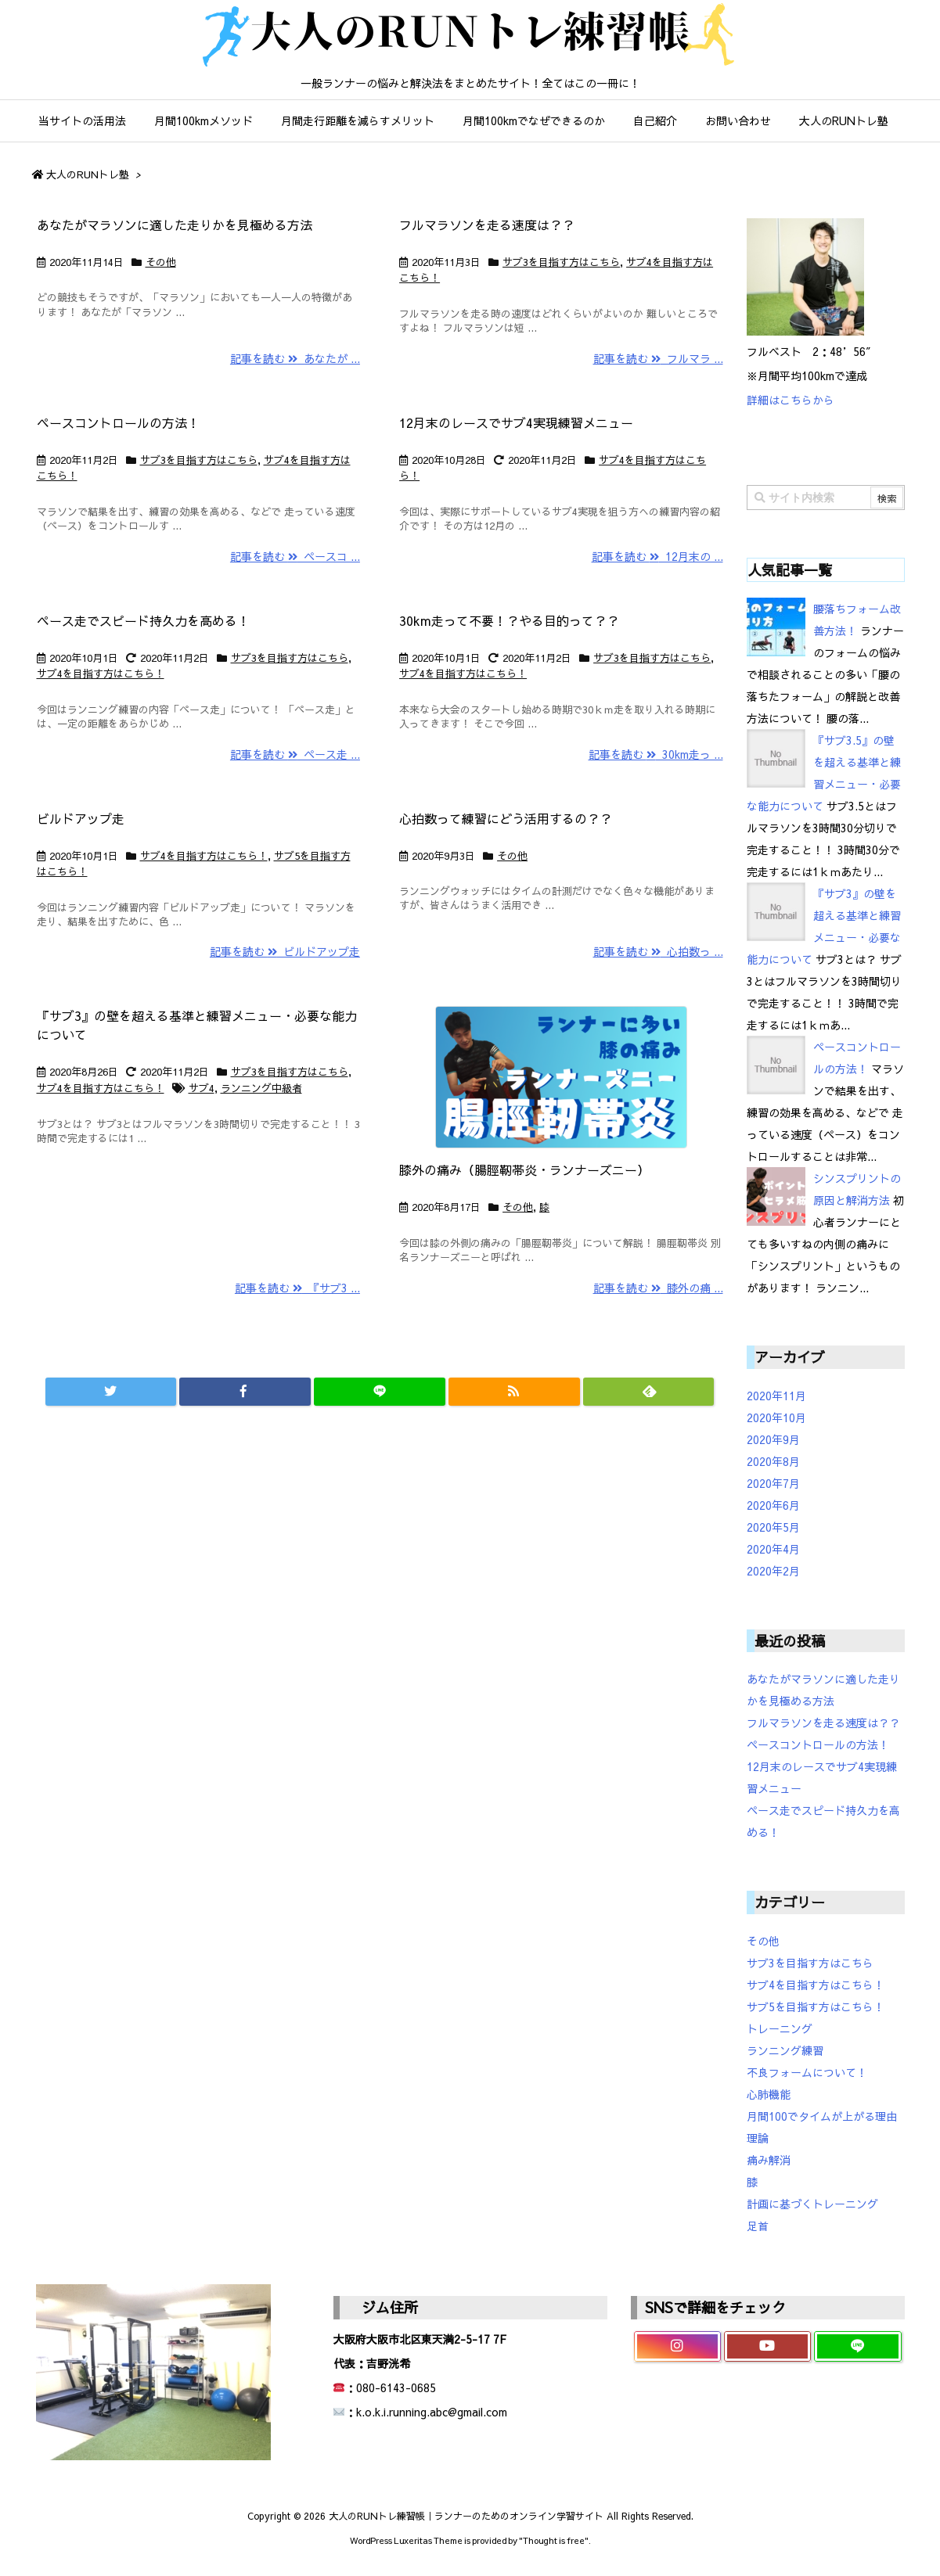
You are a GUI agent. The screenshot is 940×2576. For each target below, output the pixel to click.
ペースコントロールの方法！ (118, 422)
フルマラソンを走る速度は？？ (486, 224)
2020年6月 (773, 1505)
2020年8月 (773, 1461)
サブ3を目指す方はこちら (561, 262)
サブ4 (201, 1088)
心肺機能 (769, 2094)
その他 (161, 262)
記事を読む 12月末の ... (657, 556)
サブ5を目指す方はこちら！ (815, 2006)
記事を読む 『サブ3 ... (297, 1287)
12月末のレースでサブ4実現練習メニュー (516, 422)
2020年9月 (773, 1439)
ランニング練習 (785, 2050)
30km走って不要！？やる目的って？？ (509, 620)
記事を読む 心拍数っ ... (658, 951)
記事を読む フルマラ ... (658, 358)
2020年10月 (776, 1417)
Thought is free (554, 2540)
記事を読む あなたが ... (295, 358)
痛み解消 (769, 2160)
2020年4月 (773, 1549)
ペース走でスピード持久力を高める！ (143, 620)
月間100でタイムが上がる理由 (822, 2116)
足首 (758, 2225)
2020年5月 (773, 1527)
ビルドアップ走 (80, 818)
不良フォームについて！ (807, 2072)
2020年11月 (776, 1395)
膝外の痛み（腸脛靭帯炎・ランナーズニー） (524, 1169)
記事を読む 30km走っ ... (656, 754)
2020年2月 (773, 1571)
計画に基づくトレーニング (812, 2203)
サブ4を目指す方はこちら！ (100, 673)
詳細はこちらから (790, 400)
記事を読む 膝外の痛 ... (658, 1287)
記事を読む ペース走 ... (295, 754)
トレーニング (779, 2028)
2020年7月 (773, 1483)
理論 (758, 2138)
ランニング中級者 (261, 1088)
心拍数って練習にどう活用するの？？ (505, 818)
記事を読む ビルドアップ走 (285, 951)
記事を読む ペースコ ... (295, 556)
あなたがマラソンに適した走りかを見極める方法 (174, 224)
